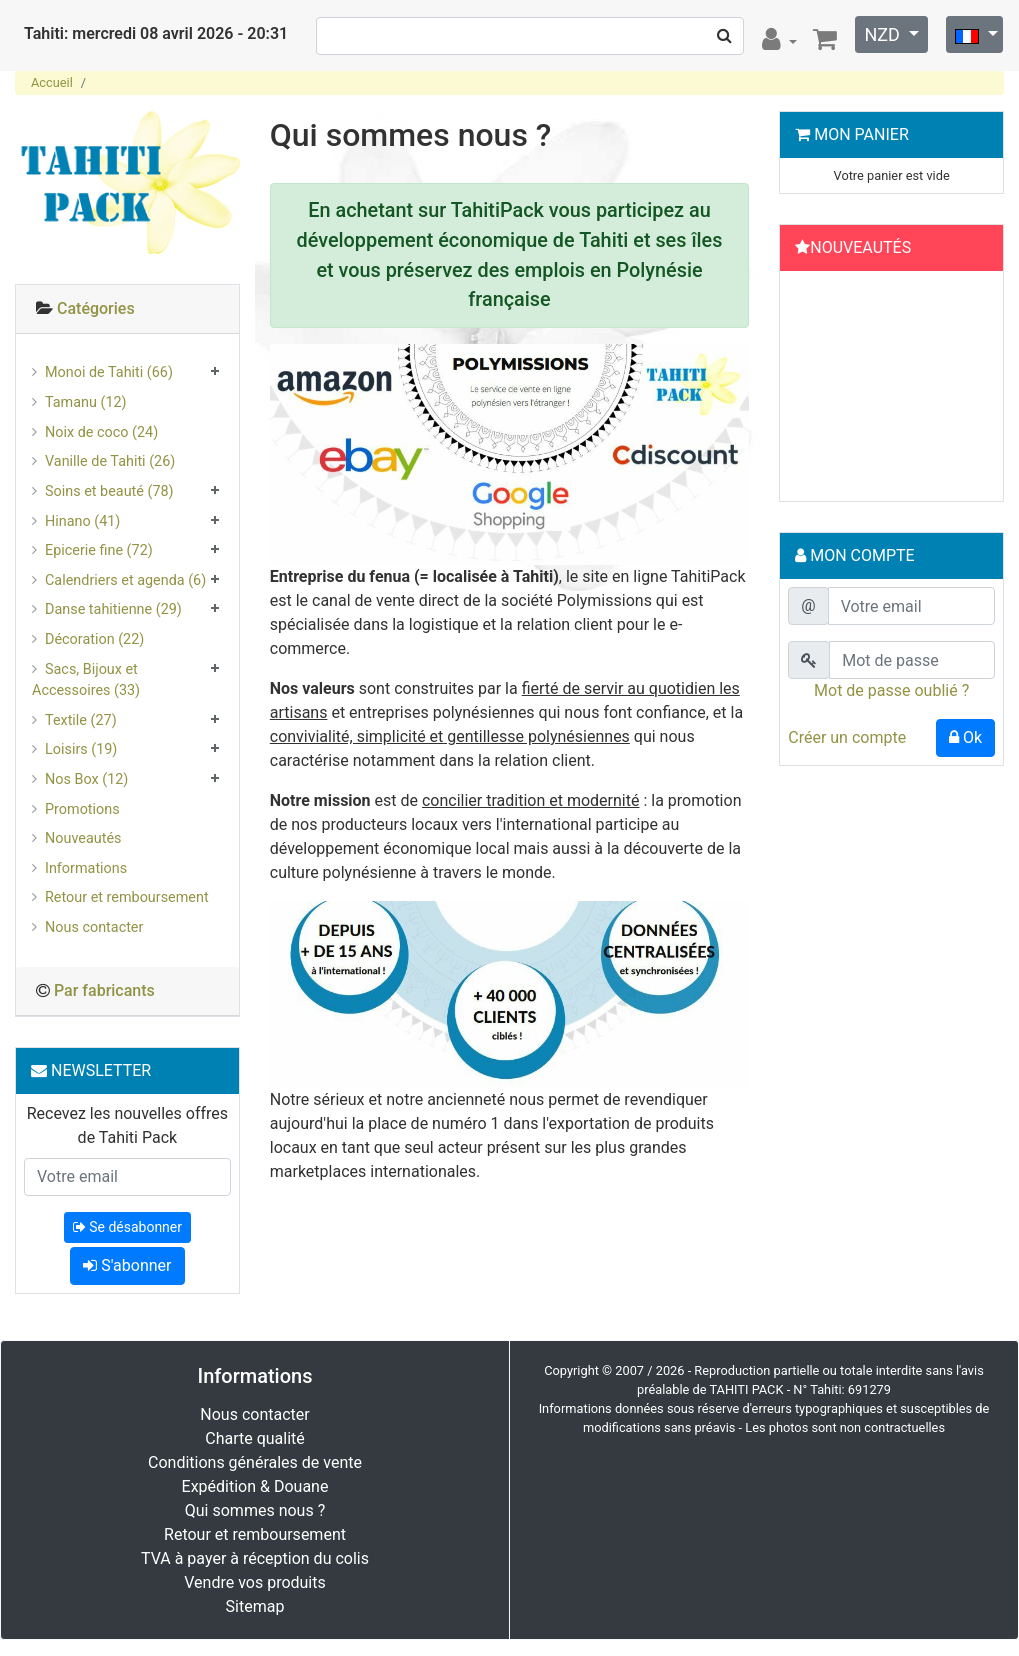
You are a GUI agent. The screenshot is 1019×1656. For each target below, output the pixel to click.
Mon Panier (861, 134)
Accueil (52, 82)
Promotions (82, 809)
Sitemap (255, 1606)
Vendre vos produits (255, 1582)
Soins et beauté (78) (109, 491)
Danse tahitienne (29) (113, 609)
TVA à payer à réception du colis (255, 1558)
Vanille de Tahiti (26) (110, 461)
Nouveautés (83, 838)
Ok (965, 737)
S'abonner (127, 1265)
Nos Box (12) (86, 779)
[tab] (127, 309)
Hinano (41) (82, 521)
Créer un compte (847, 737)
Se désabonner (127, 1227)
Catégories (96, 308)
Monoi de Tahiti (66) (109, 372)
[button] (803, 391)
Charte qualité (255, 1438)
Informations (86, 868)
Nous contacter (94, 927)
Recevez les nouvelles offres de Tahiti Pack (127, 1125)
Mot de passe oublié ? (891, 690)
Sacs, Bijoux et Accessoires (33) (86, 680)
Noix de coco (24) (101, 432)
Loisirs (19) (81, 749)
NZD (884, 34)
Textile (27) (81, 720)
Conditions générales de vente (255, 1462)
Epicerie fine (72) (99, 550)
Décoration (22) (94, 639)
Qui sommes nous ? (255, 1510)
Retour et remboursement (127, 897)
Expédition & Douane (255, 1486)
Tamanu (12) (86, 402)
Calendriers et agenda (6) (125, 580)
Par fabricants (104, 990)
